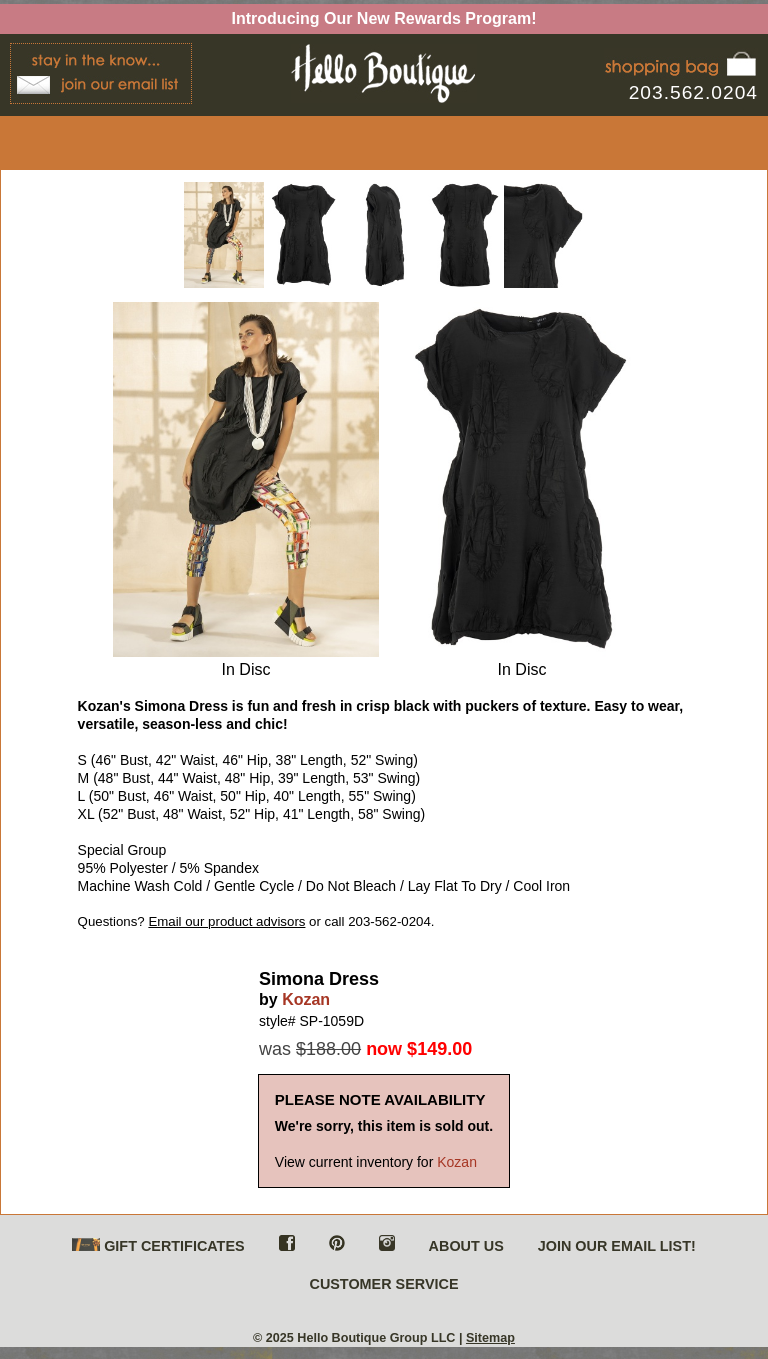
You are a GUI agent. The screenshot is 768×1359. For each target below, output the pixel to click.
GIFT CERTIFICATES (158, 1246)
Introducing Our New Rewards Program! (384, 18)
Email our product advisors (226, 921)
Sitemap (490, 1338)
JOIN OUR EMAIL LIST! (617, 1246)
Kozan (306, 999)
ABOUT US (466, 1246)
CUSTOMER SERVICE (383, 1284)
